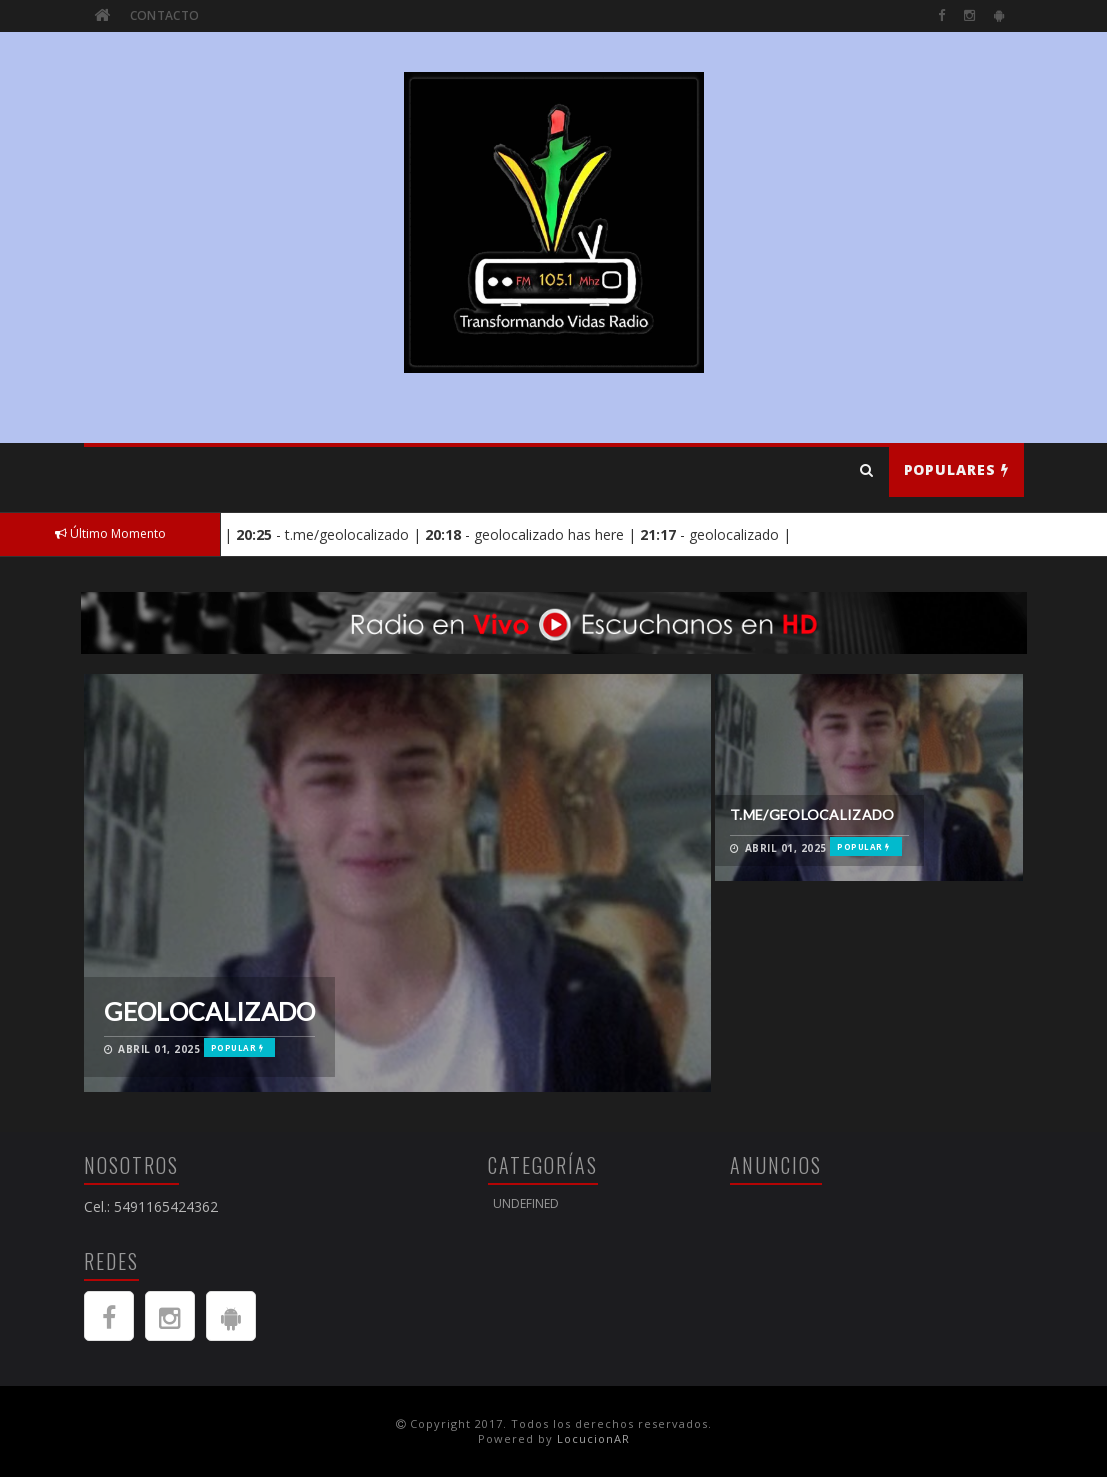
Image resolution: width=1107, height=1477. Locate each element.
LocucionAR (593, 1438)
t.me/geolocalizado (812, 814)
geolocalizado (210, 1011)
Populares (956, 469)
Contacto (164, 15)
